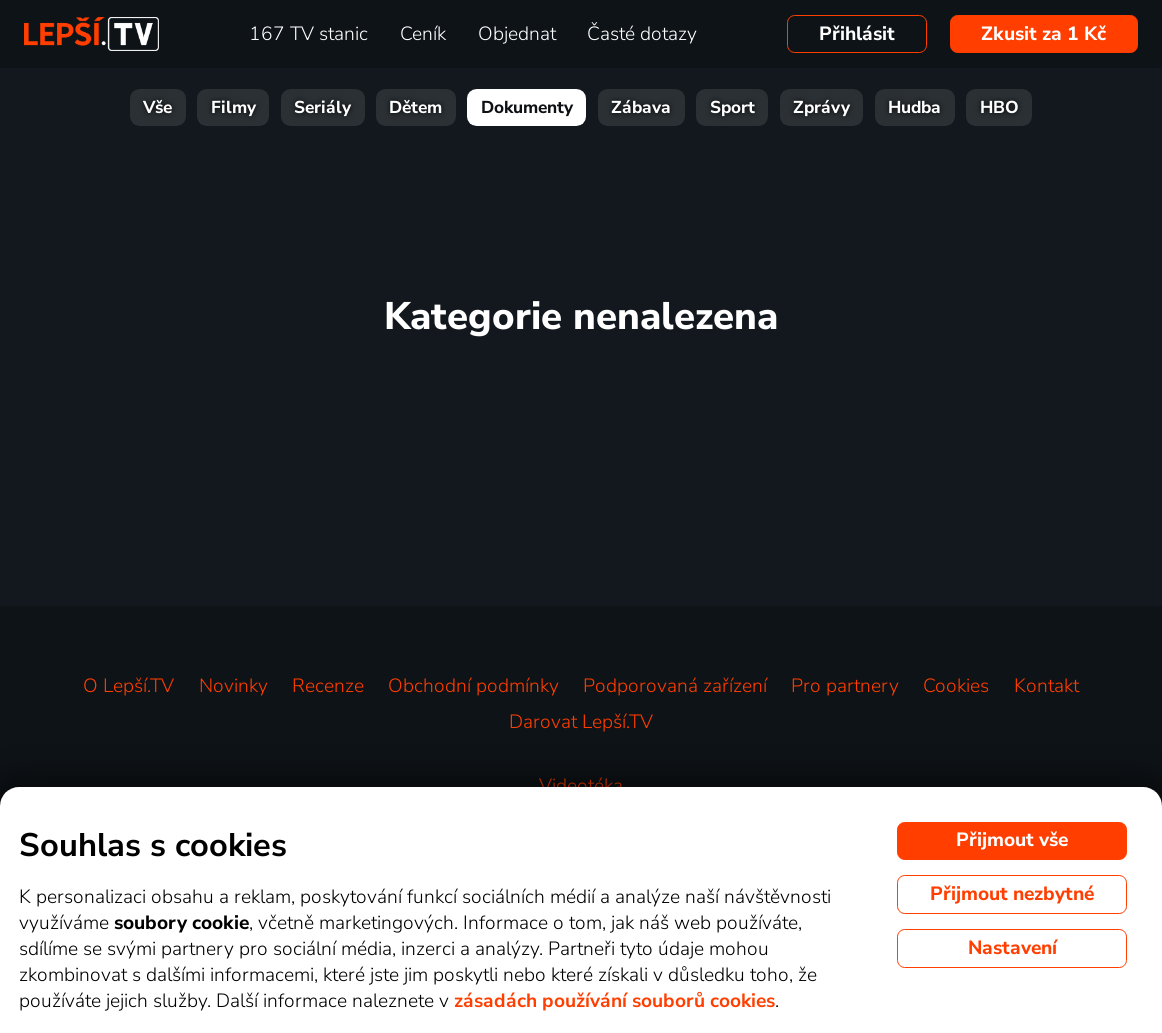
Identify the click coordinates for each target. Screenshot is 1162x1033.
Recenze (328, 686)
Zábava (641, 107)
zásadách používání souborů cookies (614, 1001)
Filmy (233, 107)
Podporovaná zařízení (675, 686)
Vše (157, 107)
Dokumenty (527, 107)
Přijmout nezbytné (1012, 894)
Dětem (415, 107)
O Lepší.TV (128, 686)
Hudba (914, 107)
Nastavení (1012, 948)
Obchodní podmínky (473, 686)
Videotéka (581, 786)
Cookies (956, 686)
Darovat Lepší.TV (581, 722)
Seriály (322, 107)
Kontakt (1046, 686)
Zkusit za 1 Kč (1043, 34)
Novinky (233, 686)
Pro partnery (845, 686)
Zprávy (821, 107)
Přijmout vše (1012, 840)
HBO (999, 107)
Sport (732, 107)
